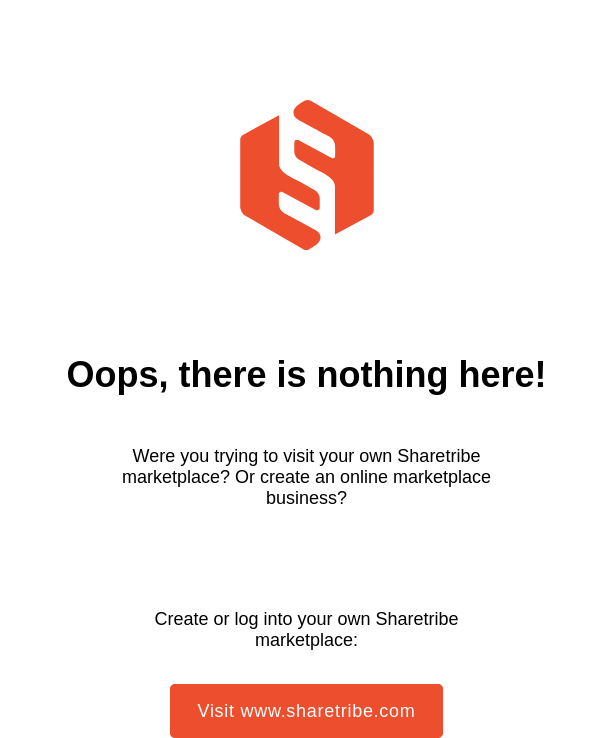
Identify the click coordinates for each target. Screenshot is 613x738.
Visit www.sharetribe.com (306, 711)
